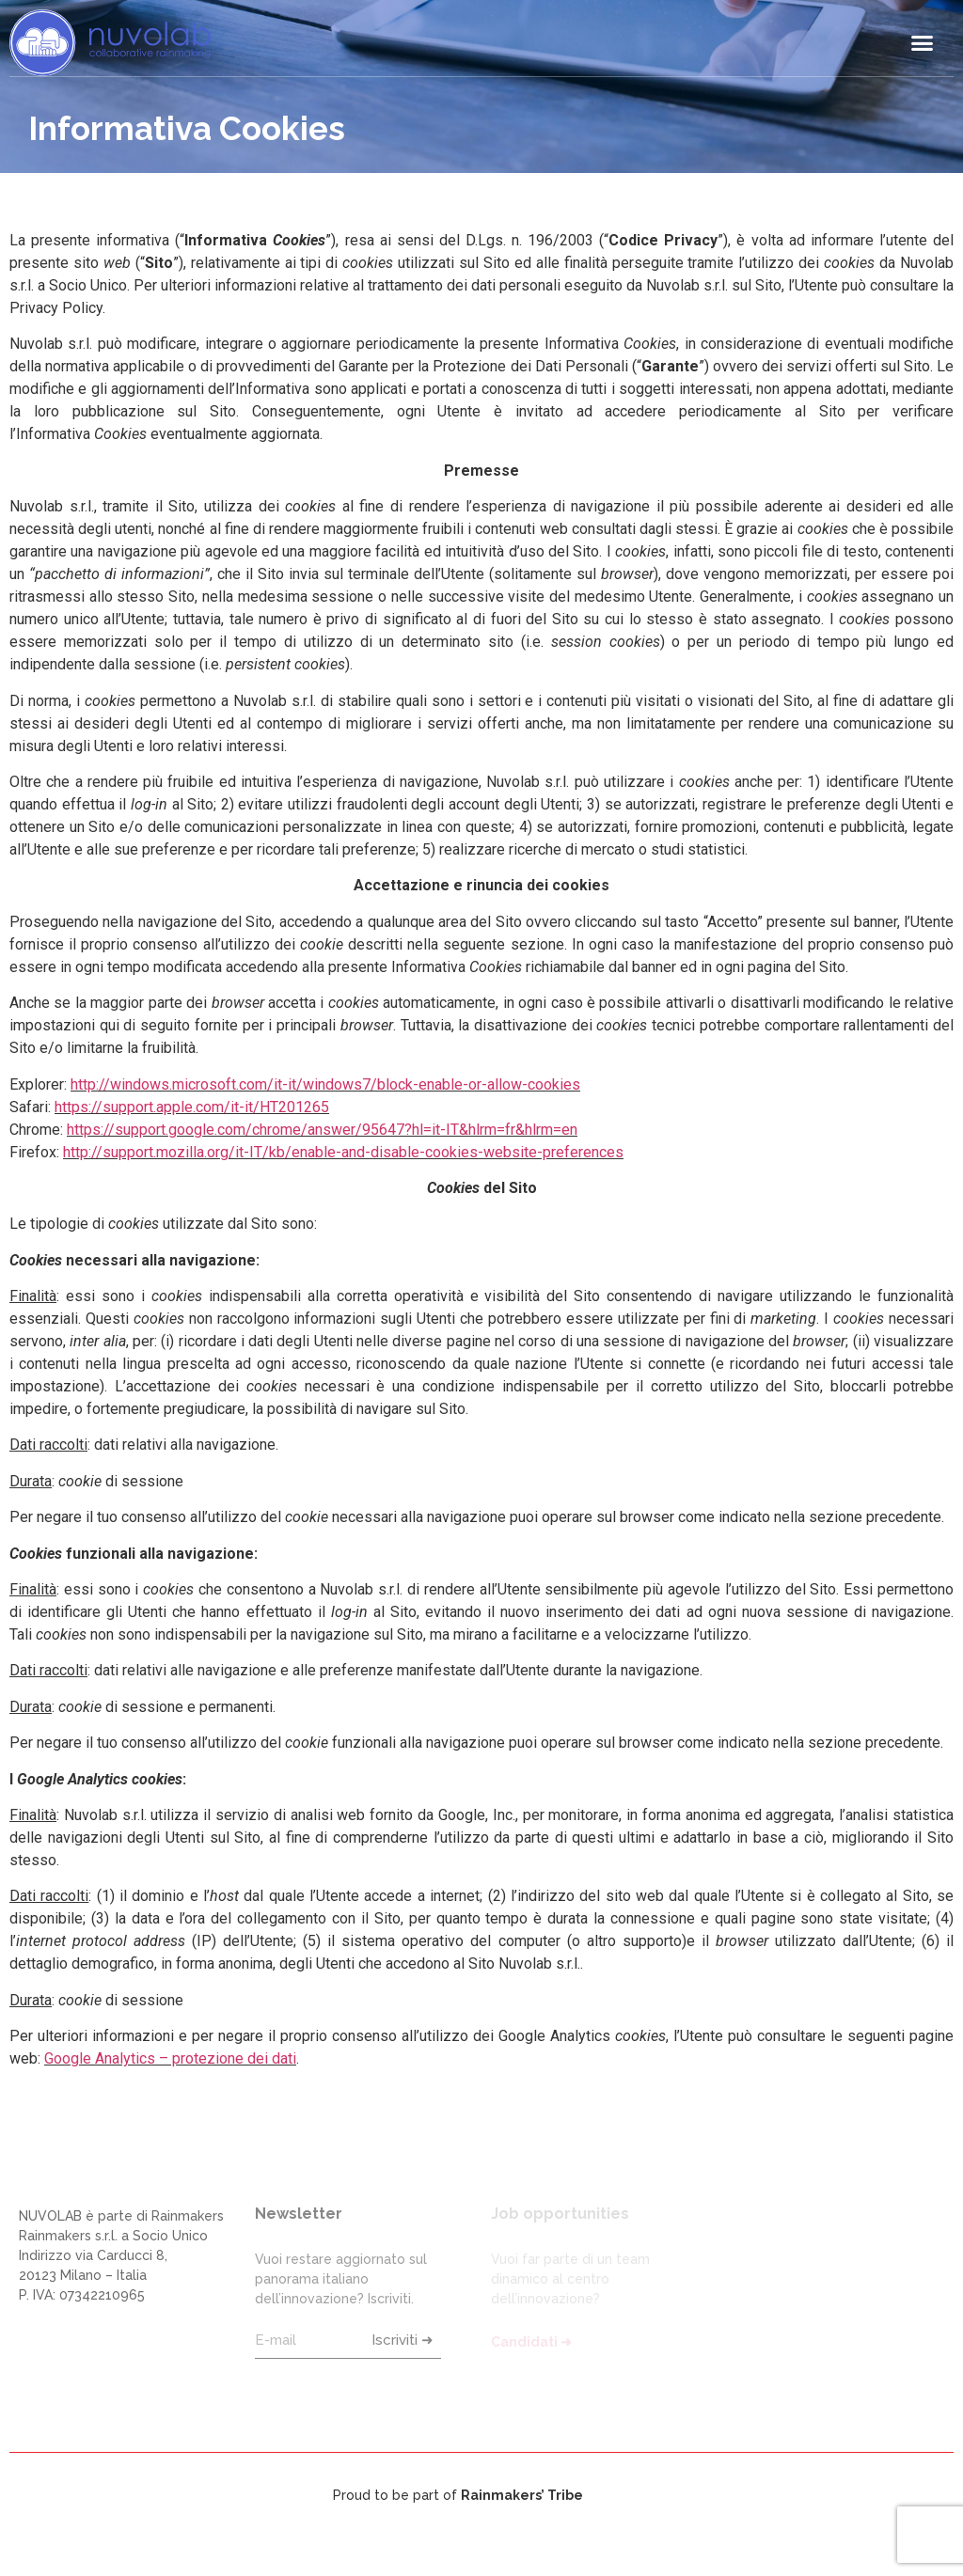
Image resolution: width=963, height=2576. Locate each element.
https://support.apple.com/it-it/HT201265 (192, 1107)
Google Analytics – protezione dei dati (170, 2058)
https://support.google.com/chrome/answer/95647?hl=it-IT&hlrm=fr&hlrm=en (322, 1130)
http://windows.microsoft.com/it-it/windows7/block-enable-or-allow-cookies (325, 1084)
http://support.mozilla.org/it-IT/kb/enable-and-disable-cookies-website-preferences (343, 1152)
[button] (921, 43)
